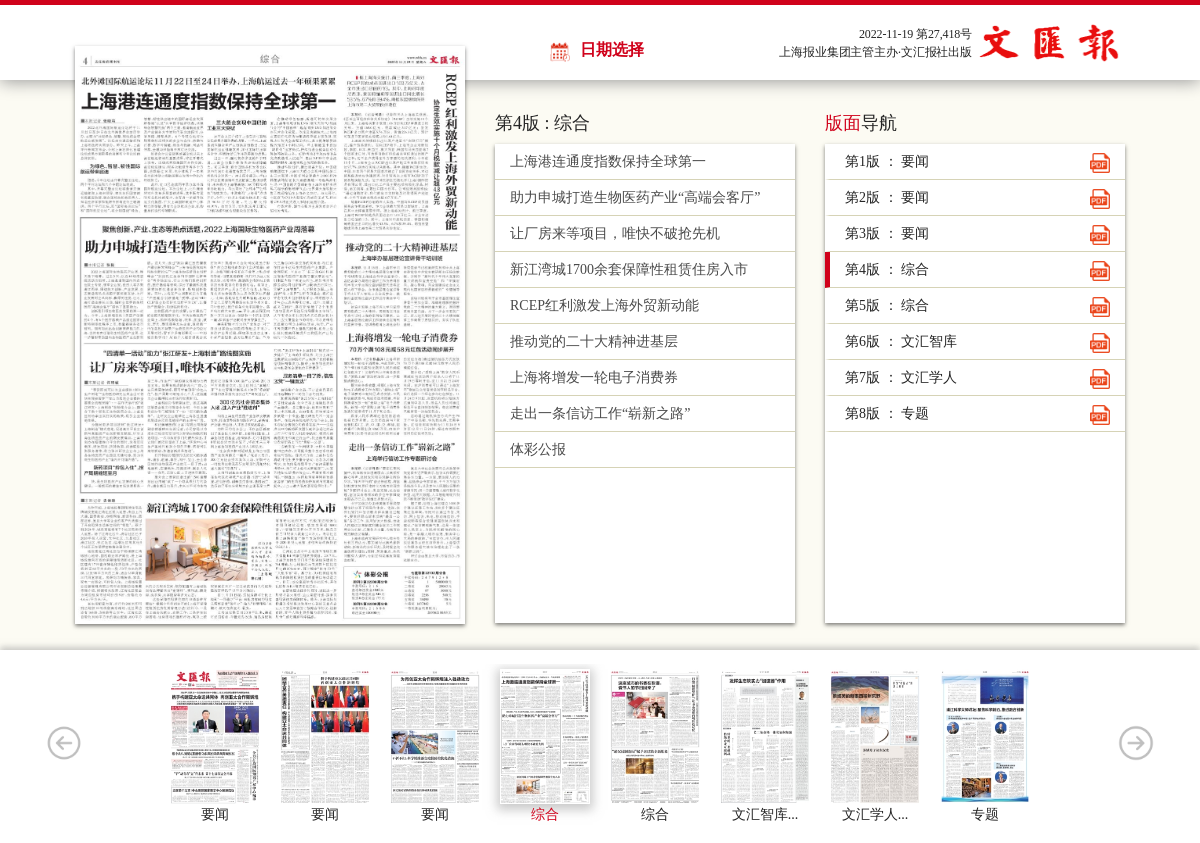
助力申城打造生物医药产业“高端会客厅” (635, 197)
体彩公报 (538, 449)
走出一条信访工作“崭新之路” (600, 413)
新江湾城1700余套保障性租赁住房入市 (629, 269)
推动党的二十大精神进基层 (594, 341)
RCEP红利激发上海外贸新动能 (604, 305)
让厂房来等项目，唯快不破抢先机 (615, 233)
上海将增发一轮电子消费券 (594, 377)
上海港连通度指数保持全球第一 (608, 161)
